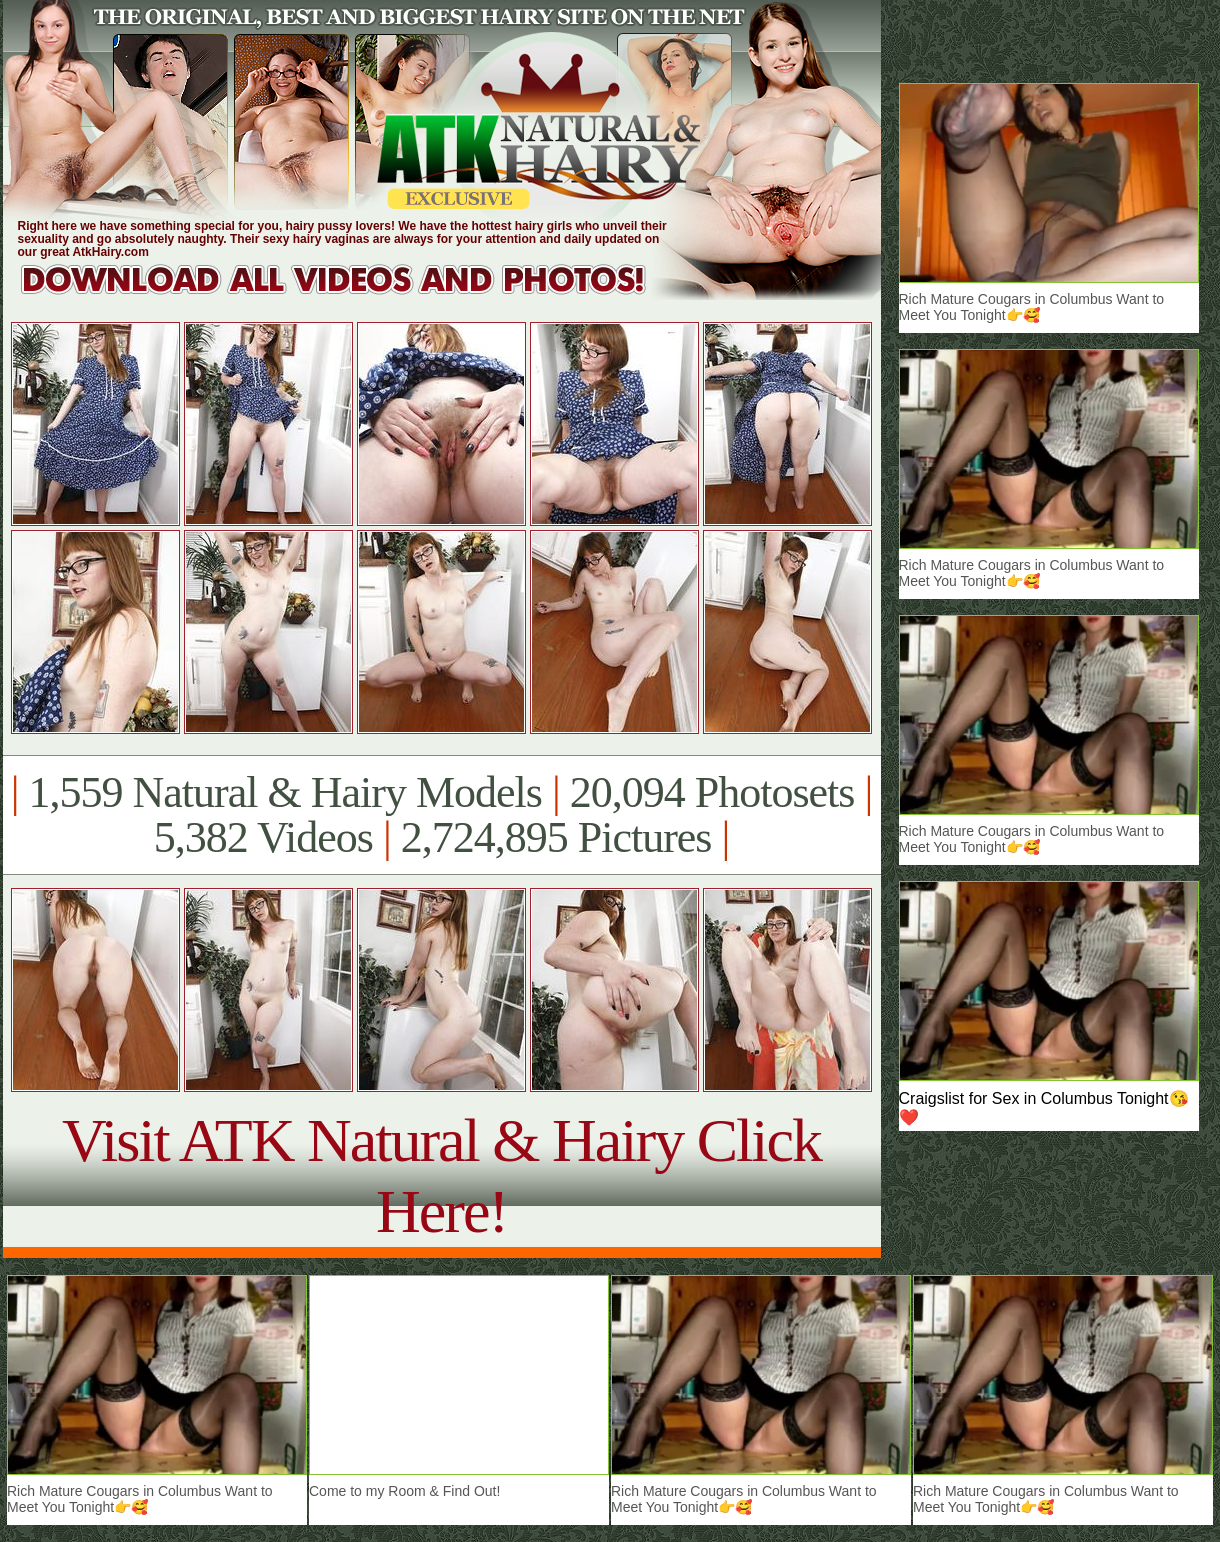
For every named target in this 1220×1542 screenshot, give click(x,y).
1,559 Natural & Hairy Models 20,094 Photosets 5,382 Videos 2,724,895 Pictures (441, 815)
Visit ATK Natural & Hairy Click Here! (441, 1175)
